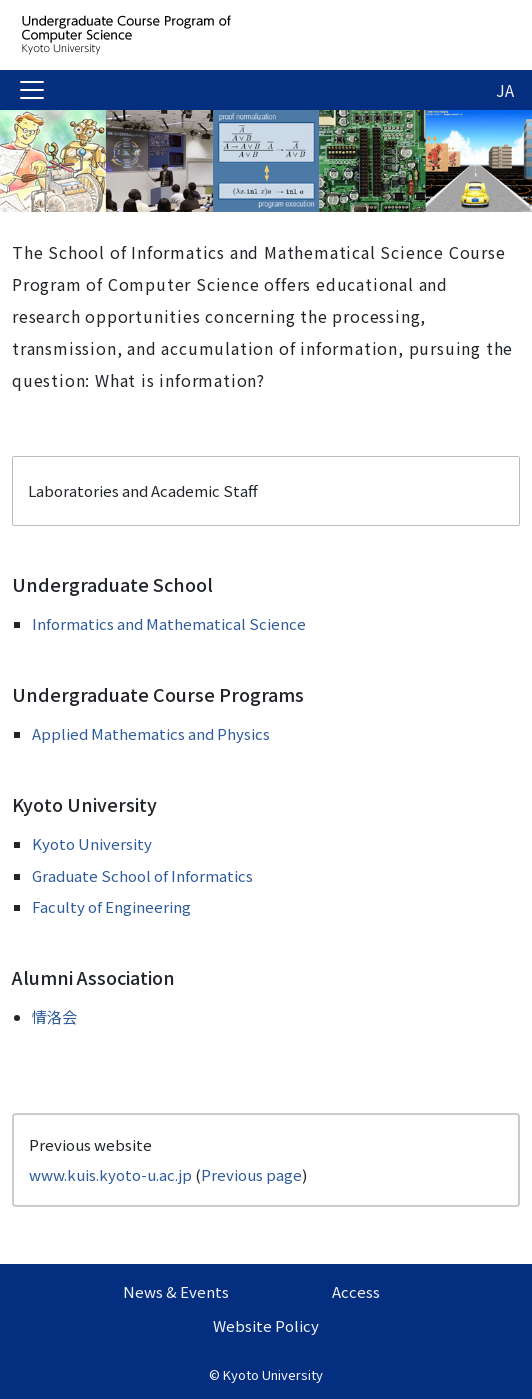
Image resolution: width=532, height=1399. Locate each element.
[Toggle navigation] (32, 90)
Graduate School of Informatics (142, 875)
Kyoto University (92, 843)
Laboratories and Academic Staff (143, 490)
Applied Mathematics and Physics (151, 733)
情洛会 (54, 1016)
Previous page (251, 1174)
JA (505, 90)
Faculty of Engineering (111, 906)
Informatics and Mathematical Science (169, 623)
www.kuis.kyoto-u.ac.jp (110, 1174)
